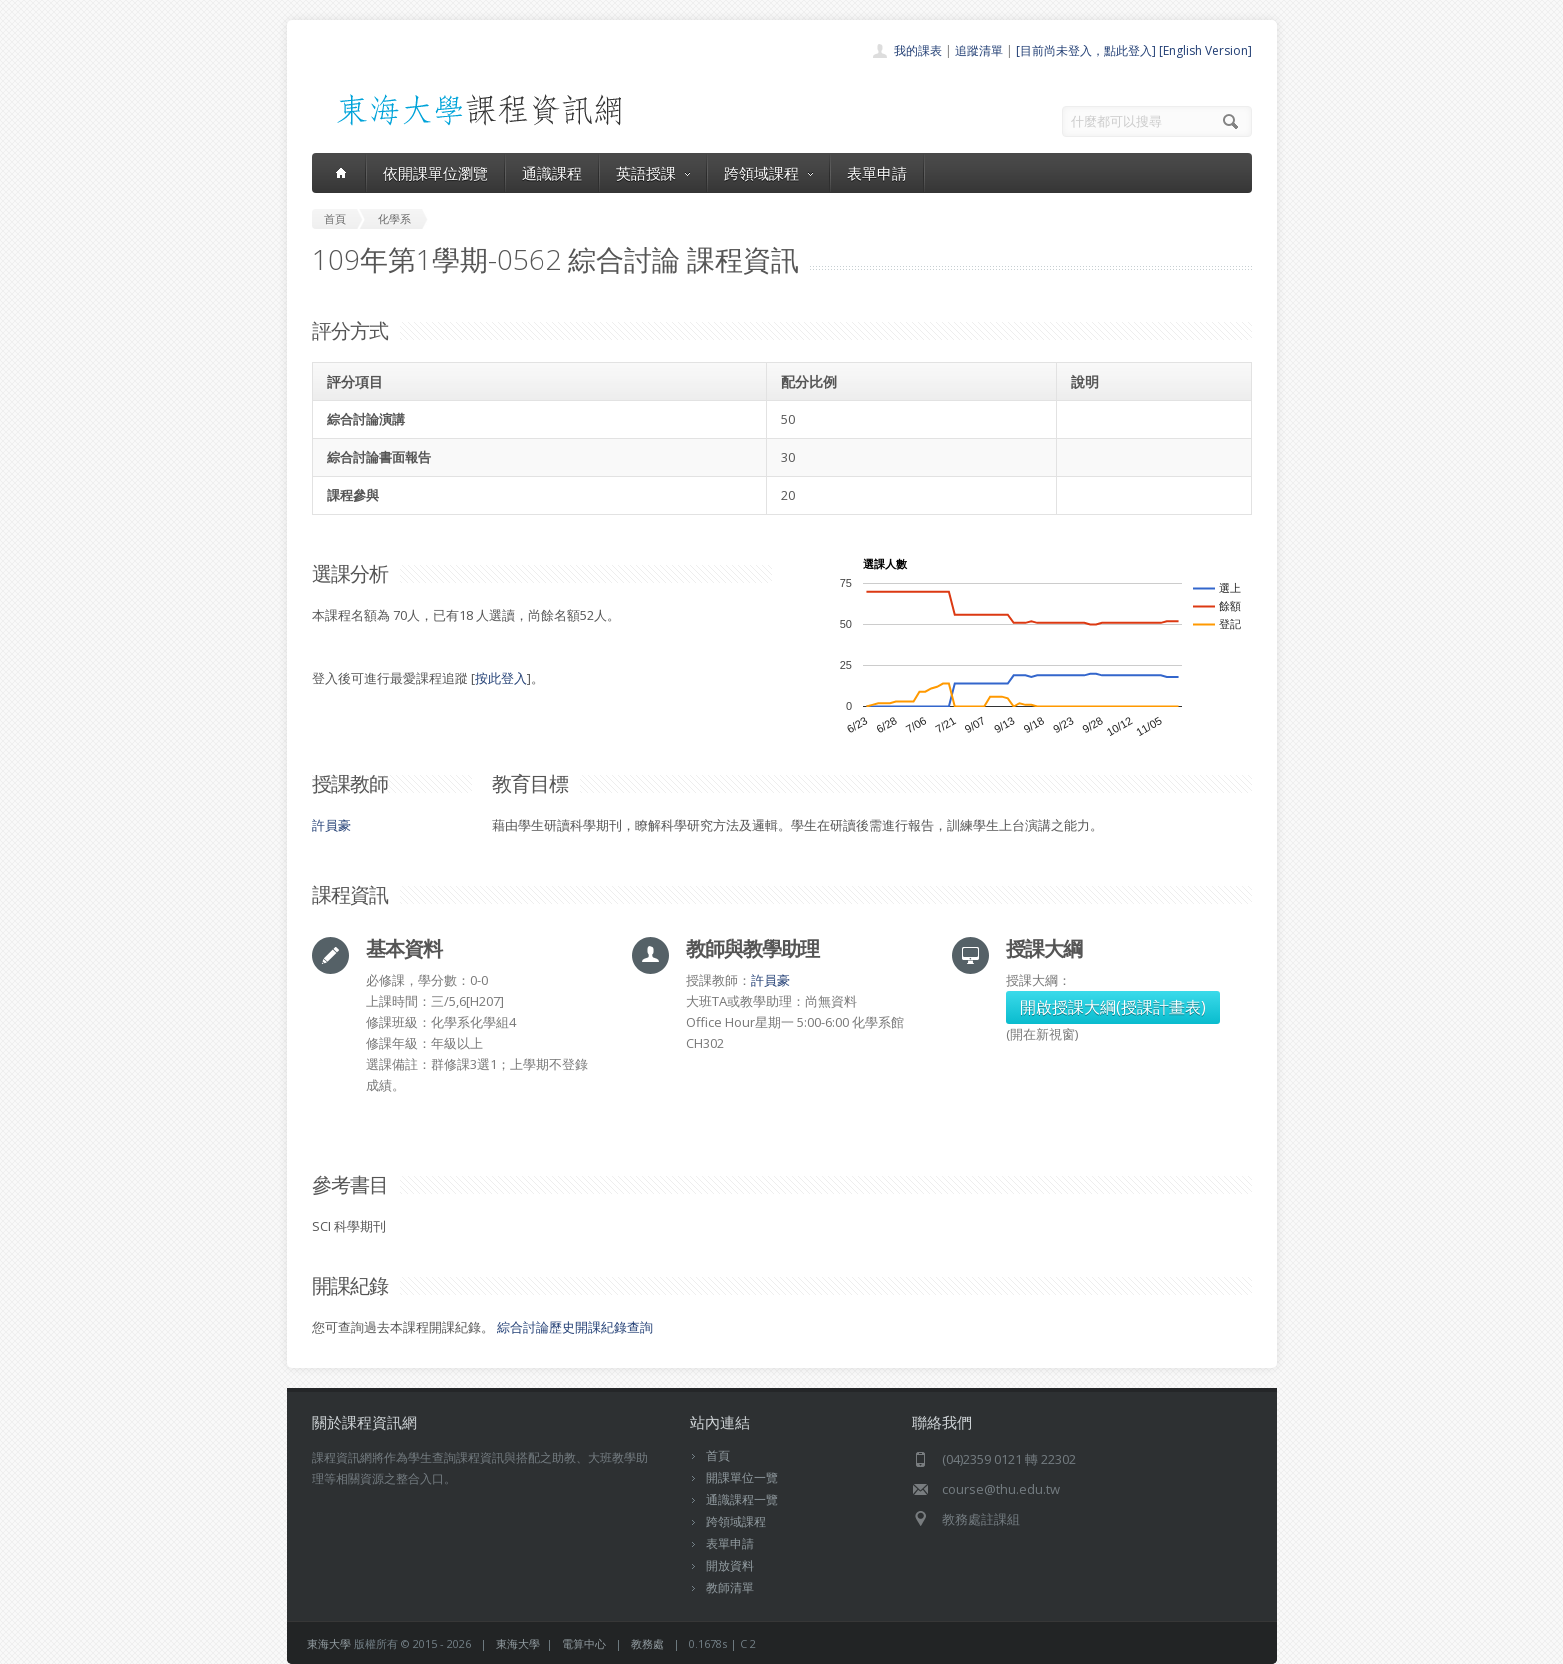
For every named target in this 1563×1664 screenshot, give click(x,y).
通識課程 (552, 173)
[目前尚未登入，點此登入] (1086, 50)
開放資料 (730, 1565)
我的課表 (918, 50)
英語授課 (653, 173)
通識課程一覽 (742, 1499)
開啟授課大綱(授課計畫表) (1113, 1007)
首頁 (718, 1455)
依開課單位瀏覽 (435, 173)
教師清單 (730, 1587)
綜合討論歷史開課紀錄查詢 (575, 1327)
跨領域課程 (768, 173)
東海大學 (329, 1643)
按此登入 (501, 678)
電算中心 (584, 1643)
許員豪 (331, 825)
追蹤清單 (979, 50)
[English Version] (1205, 50)
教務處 (647, 1643)
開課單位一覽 (742, 1477)
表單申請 (877, 173)
